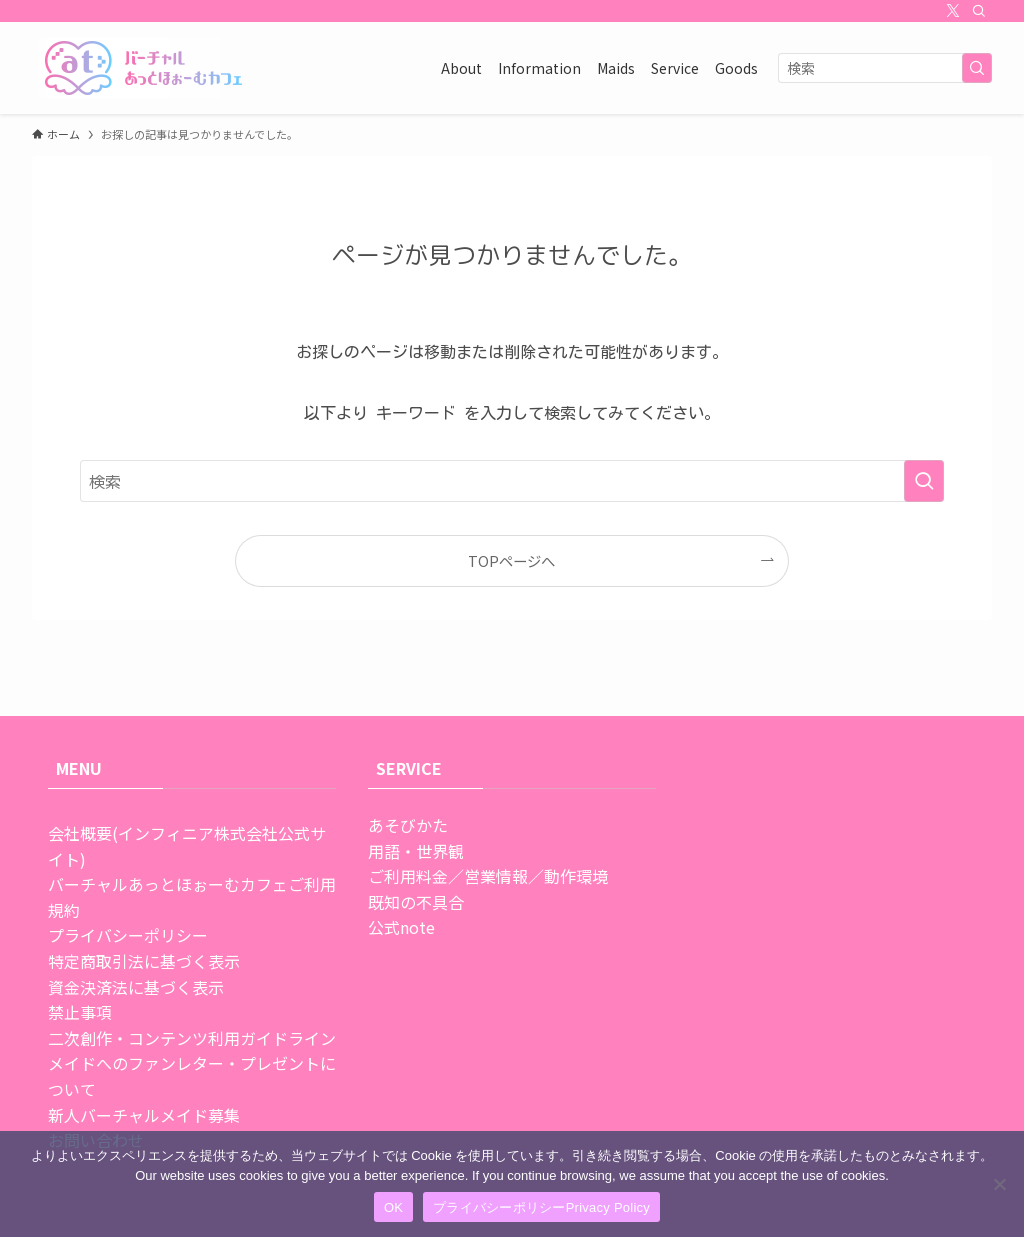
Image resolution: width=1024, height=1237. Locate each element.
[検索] (979, 11)
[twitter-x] (953, 11)
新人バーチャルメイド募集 (144, 1115)
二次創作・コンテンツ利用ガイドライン (192, 1038)
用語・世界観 (416, 851)
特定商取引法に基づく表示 (144, 961)
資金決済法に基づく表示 (136, 987)
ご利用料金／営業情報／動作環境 (488, 876)
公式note (401, 927)
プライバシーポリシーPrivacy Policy (541, 1207)
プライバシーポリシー (128, 935)
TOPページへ (511, 560)
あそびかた (408, 825)
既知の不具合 (416, 902)
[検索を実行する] (977, 68)
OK (393, 1207)
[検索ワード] (885, 68)
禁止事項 (80, 1012)
